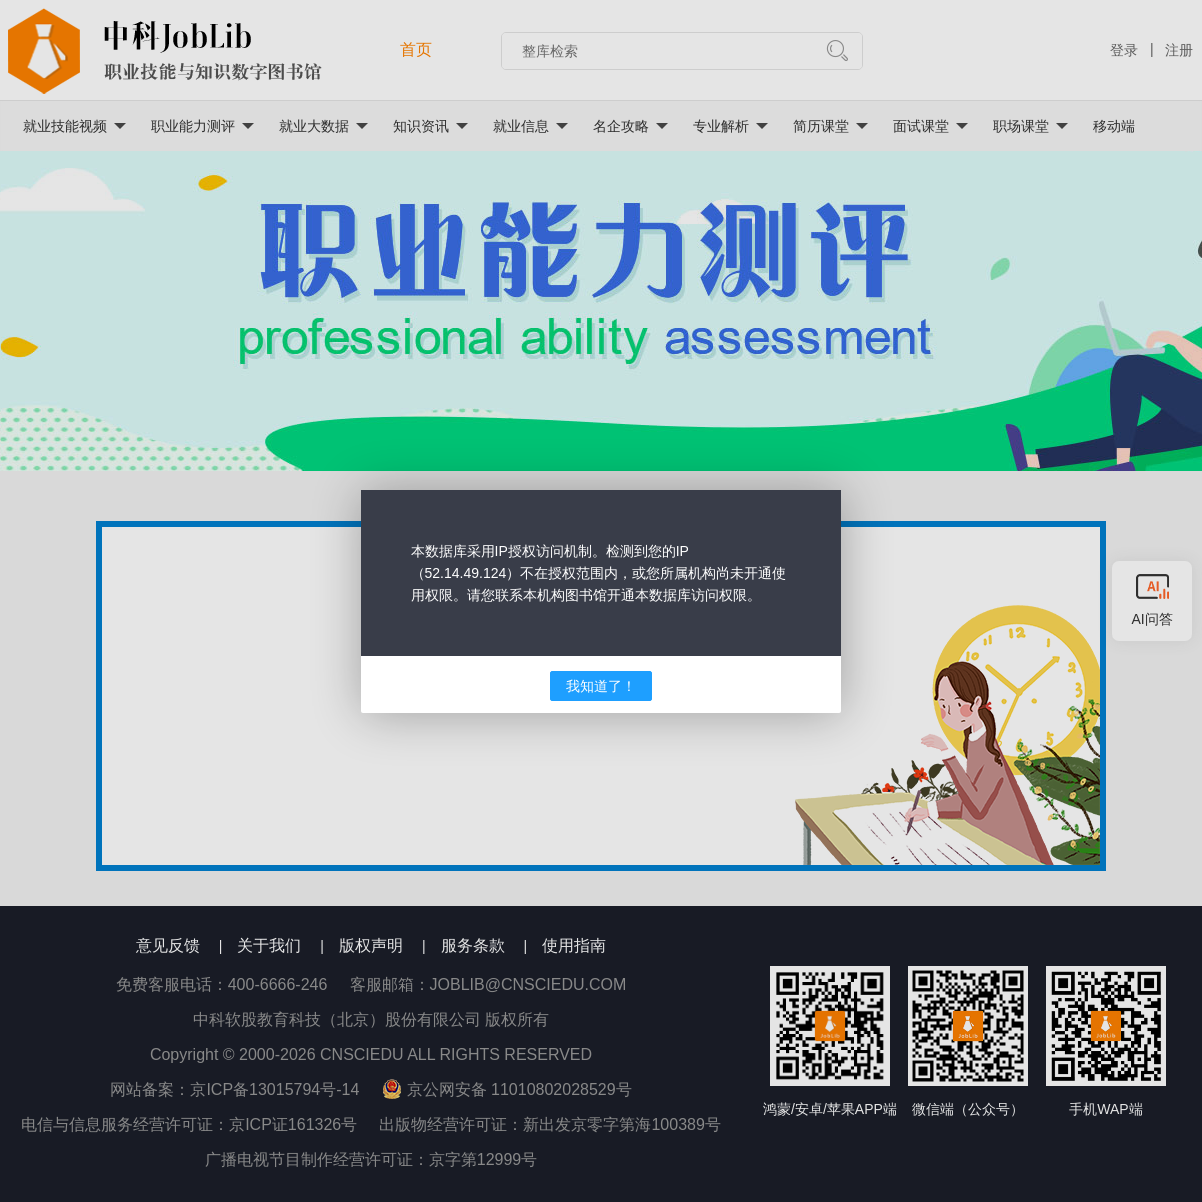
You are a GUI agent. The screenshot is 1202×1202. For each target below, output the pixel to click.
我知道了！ (601, 686)
